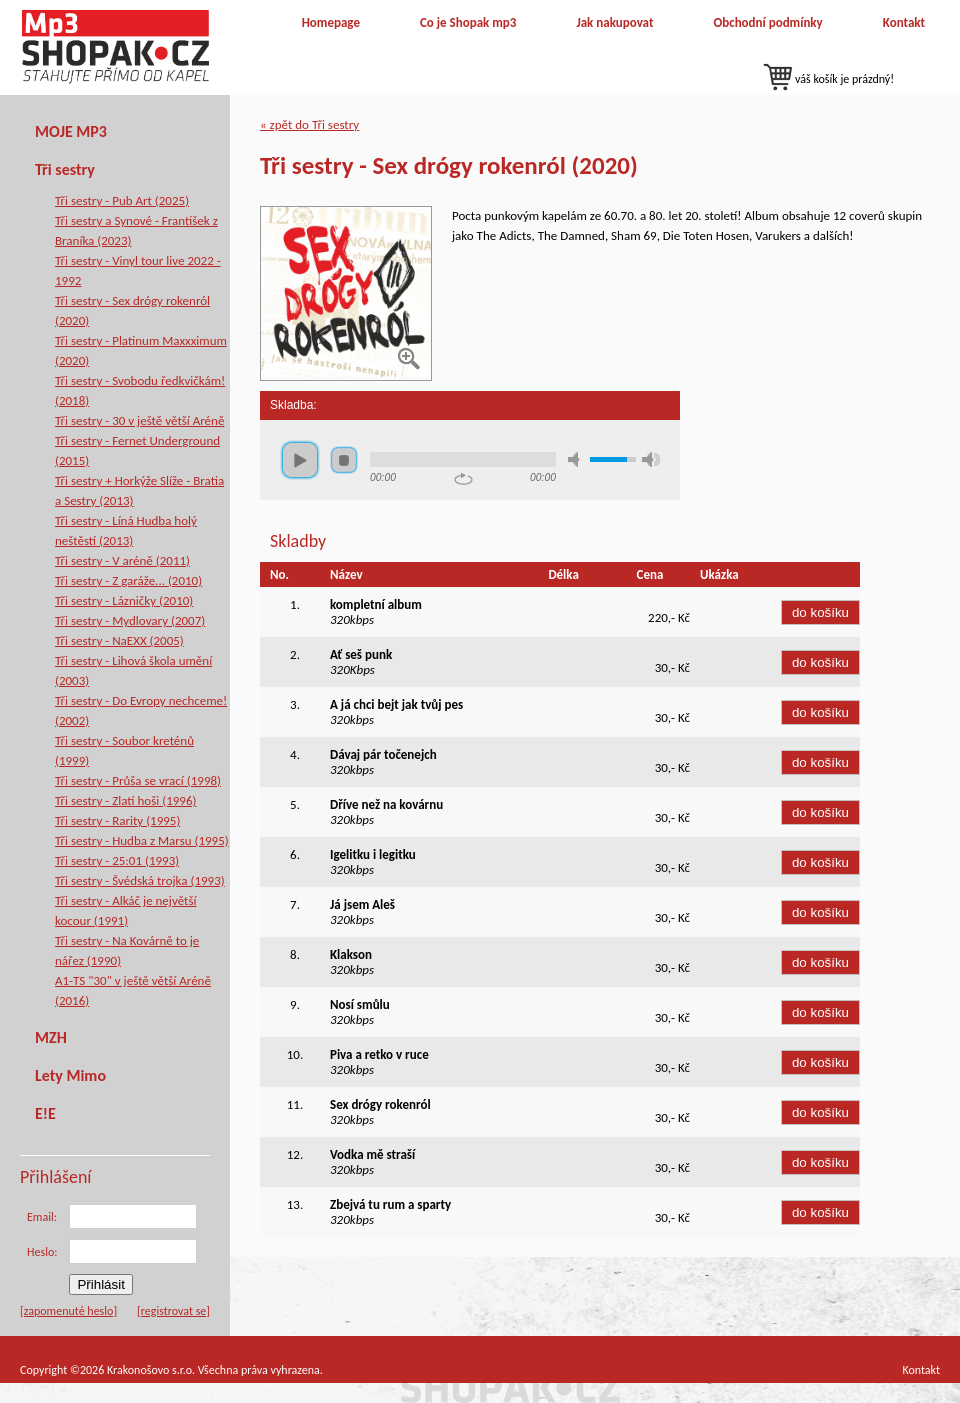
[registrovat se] (173, 1311)
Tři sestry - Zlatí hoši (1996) (125, 800)
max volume (651, 459)
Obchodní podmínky (767, 22)
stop (344, 460)
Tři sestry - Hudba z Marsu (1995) (142, 840)
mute (577, 459)
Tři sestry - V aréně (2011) (122, 560)
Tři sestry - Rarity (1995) (117, 820)
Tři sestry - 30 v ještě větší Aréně (139, 420)
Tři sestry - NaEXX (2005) (119, 640)
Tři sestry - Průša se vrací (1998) (138, 780)
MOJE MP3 (71, 131)
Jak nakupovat (614, 22)
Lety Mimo (70, 1075)
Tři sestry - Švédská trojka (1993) (140, 880)
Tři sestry (65, 169)
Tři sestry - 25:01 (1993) (117, 860)
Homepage (331, 22)
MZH (51, 1037)
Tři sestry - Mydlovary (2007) (130, 620)
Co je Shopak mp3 (468, 22)
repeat (463, 479)
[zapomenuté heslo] (68, 1311)
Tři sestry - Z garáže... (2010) (128, 580)
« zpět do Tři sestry (309, 124)
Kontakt (904, 22)
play (300, 460)
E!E (45, 1113)
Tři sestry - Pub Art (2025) (122, 200)
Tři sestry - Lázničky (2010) (124, 600)
